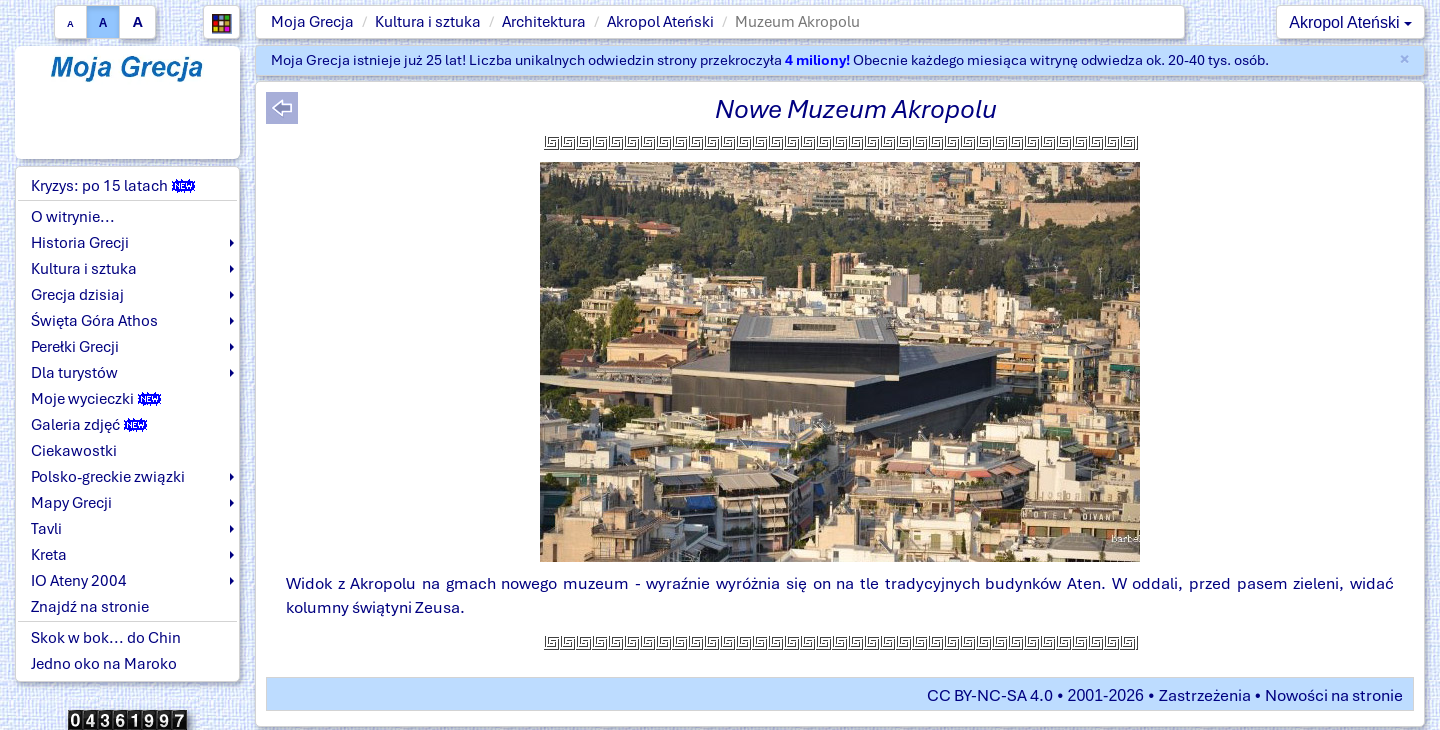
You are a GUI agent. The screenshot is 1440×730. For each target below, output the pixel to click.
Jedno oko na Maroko (104, 664)
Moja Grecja (312, 22)
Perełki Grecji (75, 347)
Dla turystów (74, 373)
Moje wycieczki (96, 399)
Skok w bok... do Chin (106, 638)
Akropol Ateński (660, 22)
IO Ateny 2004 (79, 581)
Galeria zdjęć (89, 425)
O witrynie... (73, 217)
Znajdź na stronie (90, 607)
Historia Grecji (80, 243)
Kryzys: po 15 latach (113, 186)
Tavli (46, 529)
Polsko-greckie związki (108, 477)
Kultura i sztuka (428, 22)
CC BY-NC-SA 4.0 (990, 695)
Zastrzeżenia (1205, 695)
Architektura (544, 22)
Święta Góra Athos (94, 321)
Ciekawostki (74, 451)
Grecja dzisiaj (77, 295)
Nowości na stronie (1334, 695)
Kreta (49, 555)
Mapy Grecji (71, 503)
